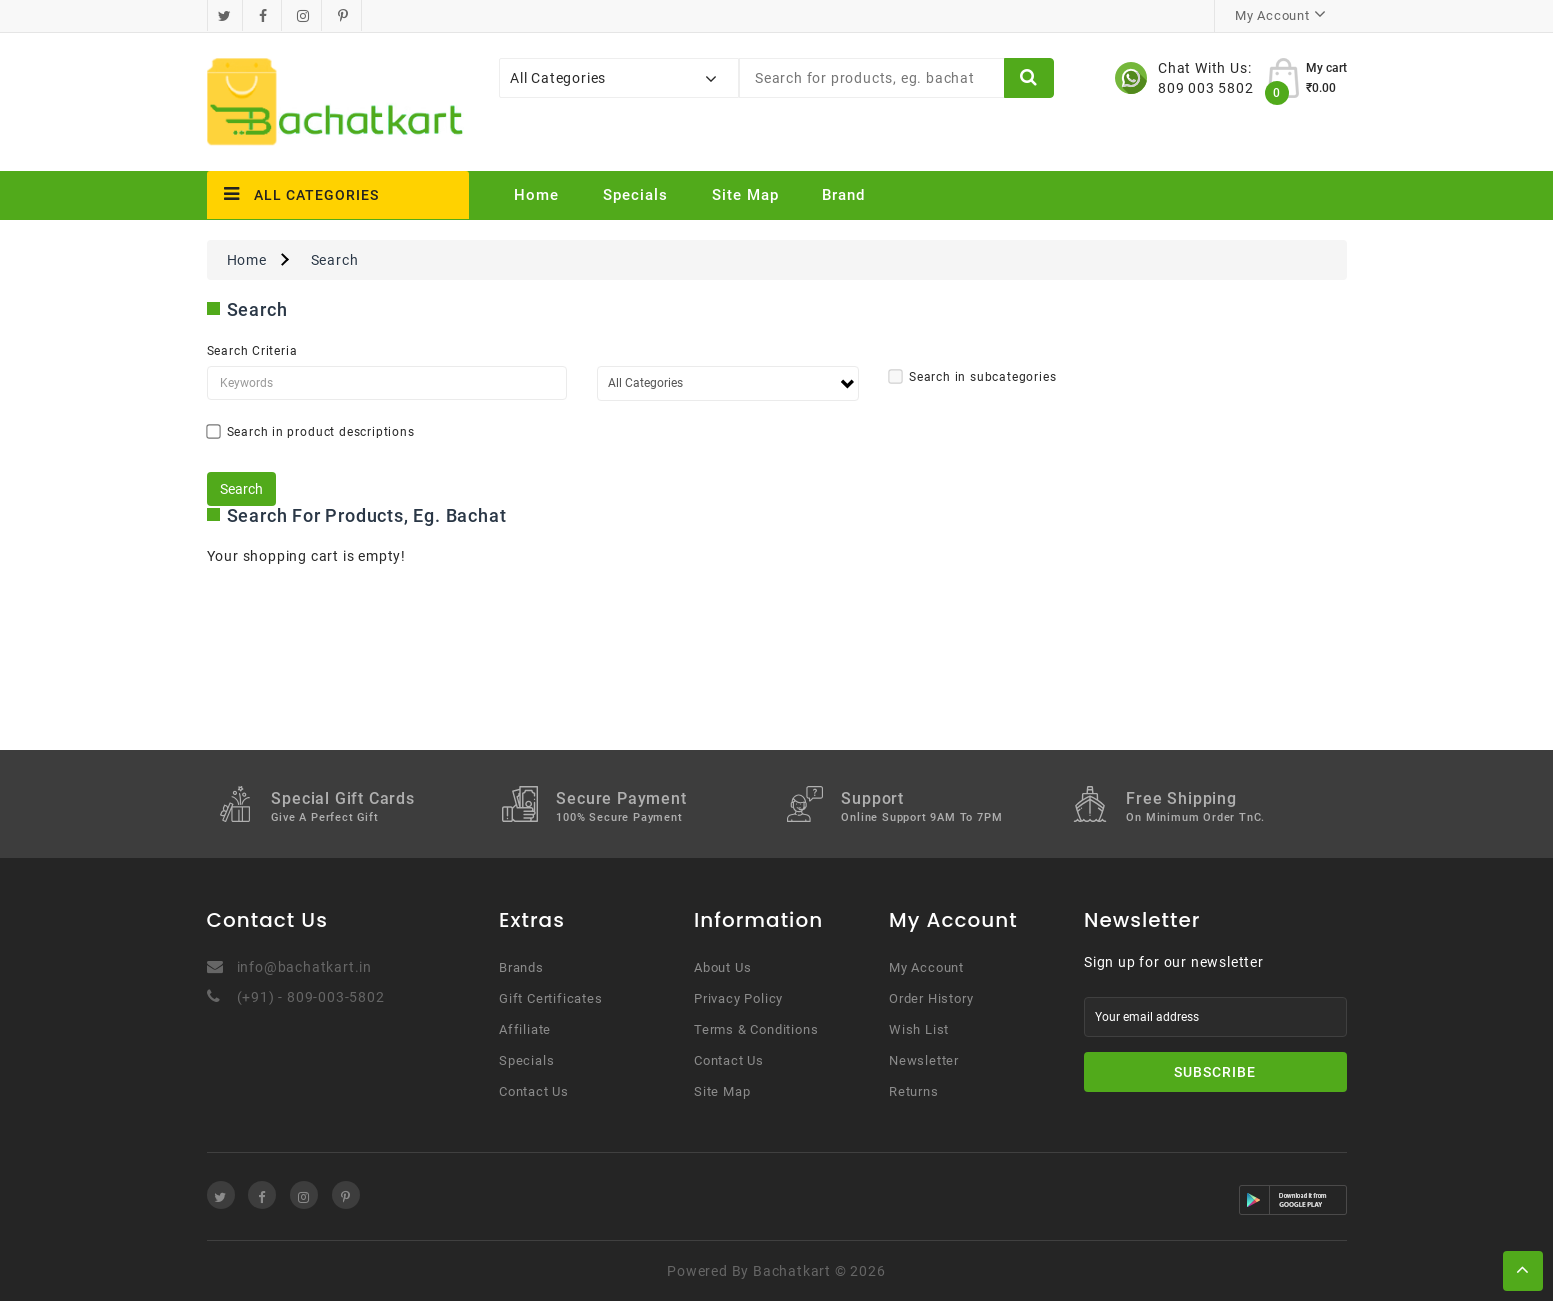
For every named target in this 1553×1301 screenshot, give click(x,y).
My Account (926, 967)
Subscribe (1215, 1072)
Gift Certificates (551, 998)
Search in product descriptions (311, 432)
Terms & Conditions (756, 1029)
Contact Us (534, 1091)
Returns (914, 1091)
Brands (521, 967)
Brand (843, 195)
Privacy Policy (738, 998)
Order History (931, 998)
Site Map (745, 195)
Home (536, 195)
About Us (722, 967)
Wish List (919, 1029)
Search (335, 260)
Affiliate (525, 1029)
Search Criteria (252, 351)
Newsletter (924, 1060)
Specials (635, 195)
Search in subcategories (972, 377)
